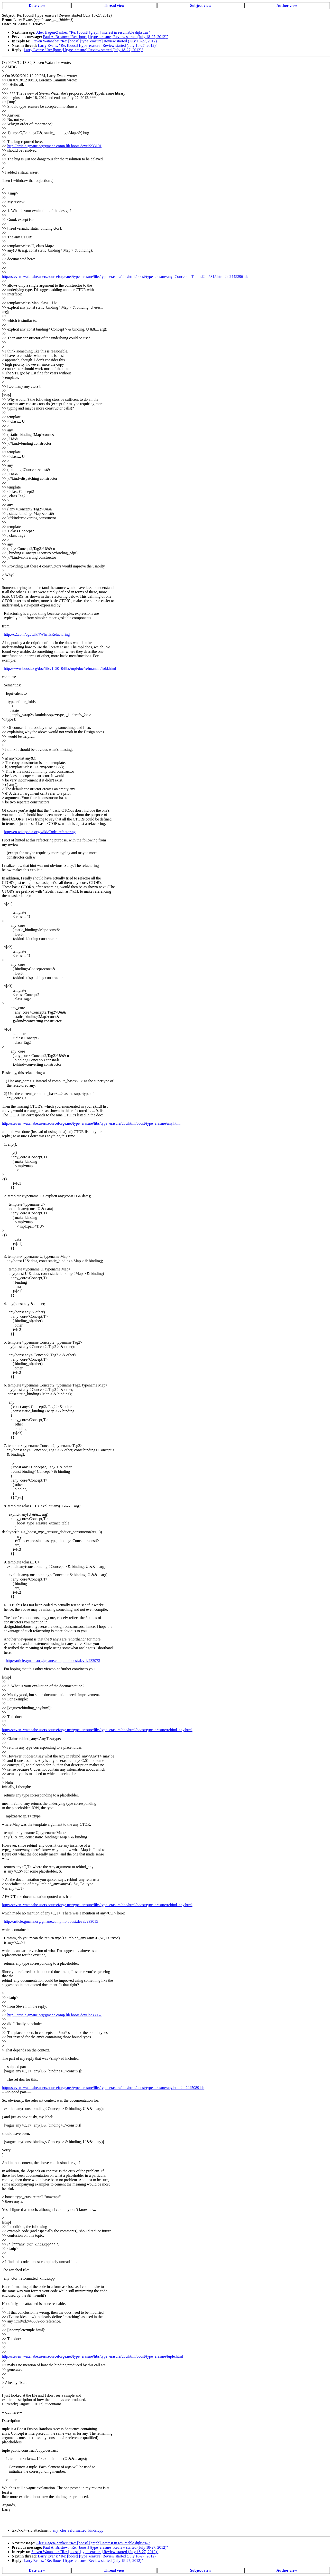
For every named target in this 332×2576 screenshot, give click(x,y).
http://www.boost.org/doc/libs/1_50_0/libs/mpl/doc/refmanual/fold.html (60, 668)
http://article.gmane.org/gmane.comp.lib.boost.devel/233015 (51, 1921)
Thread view (114, 5)
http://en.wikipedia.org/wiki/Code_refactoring (40, 832)
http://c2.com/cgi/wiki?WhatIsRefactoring (37, 634)
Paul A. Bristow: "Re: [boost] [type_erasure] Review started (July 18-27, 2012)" (105, 37)
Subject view (200, 5)
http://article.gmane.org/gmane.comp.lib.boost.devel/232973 (53, 1661)
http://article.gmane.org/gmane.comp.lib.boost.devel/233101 (54, 146)
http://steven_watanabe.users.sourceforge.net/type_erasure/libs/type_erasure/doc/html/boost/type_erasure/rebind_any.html (97, 1730)
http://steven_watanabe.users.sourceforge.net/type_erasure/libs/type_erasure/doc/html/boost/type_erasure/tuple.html (92, 2356)
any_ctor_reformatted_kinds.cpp (78, 2530)
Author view (287, 5)
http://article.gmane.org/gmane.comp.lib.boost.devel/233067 (54, 2015)
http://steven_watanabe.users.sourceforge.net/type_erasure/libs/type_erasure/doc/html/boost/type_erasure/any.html (91, 1123)
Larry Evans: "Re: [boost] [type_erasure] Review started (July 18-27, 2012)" (97, 45)
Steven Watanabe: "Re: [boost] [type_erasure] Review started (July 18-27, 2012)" (94, 41)
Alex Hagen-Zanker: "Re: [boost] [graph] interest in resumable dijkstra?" (93, 32)
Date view (37, 5)
